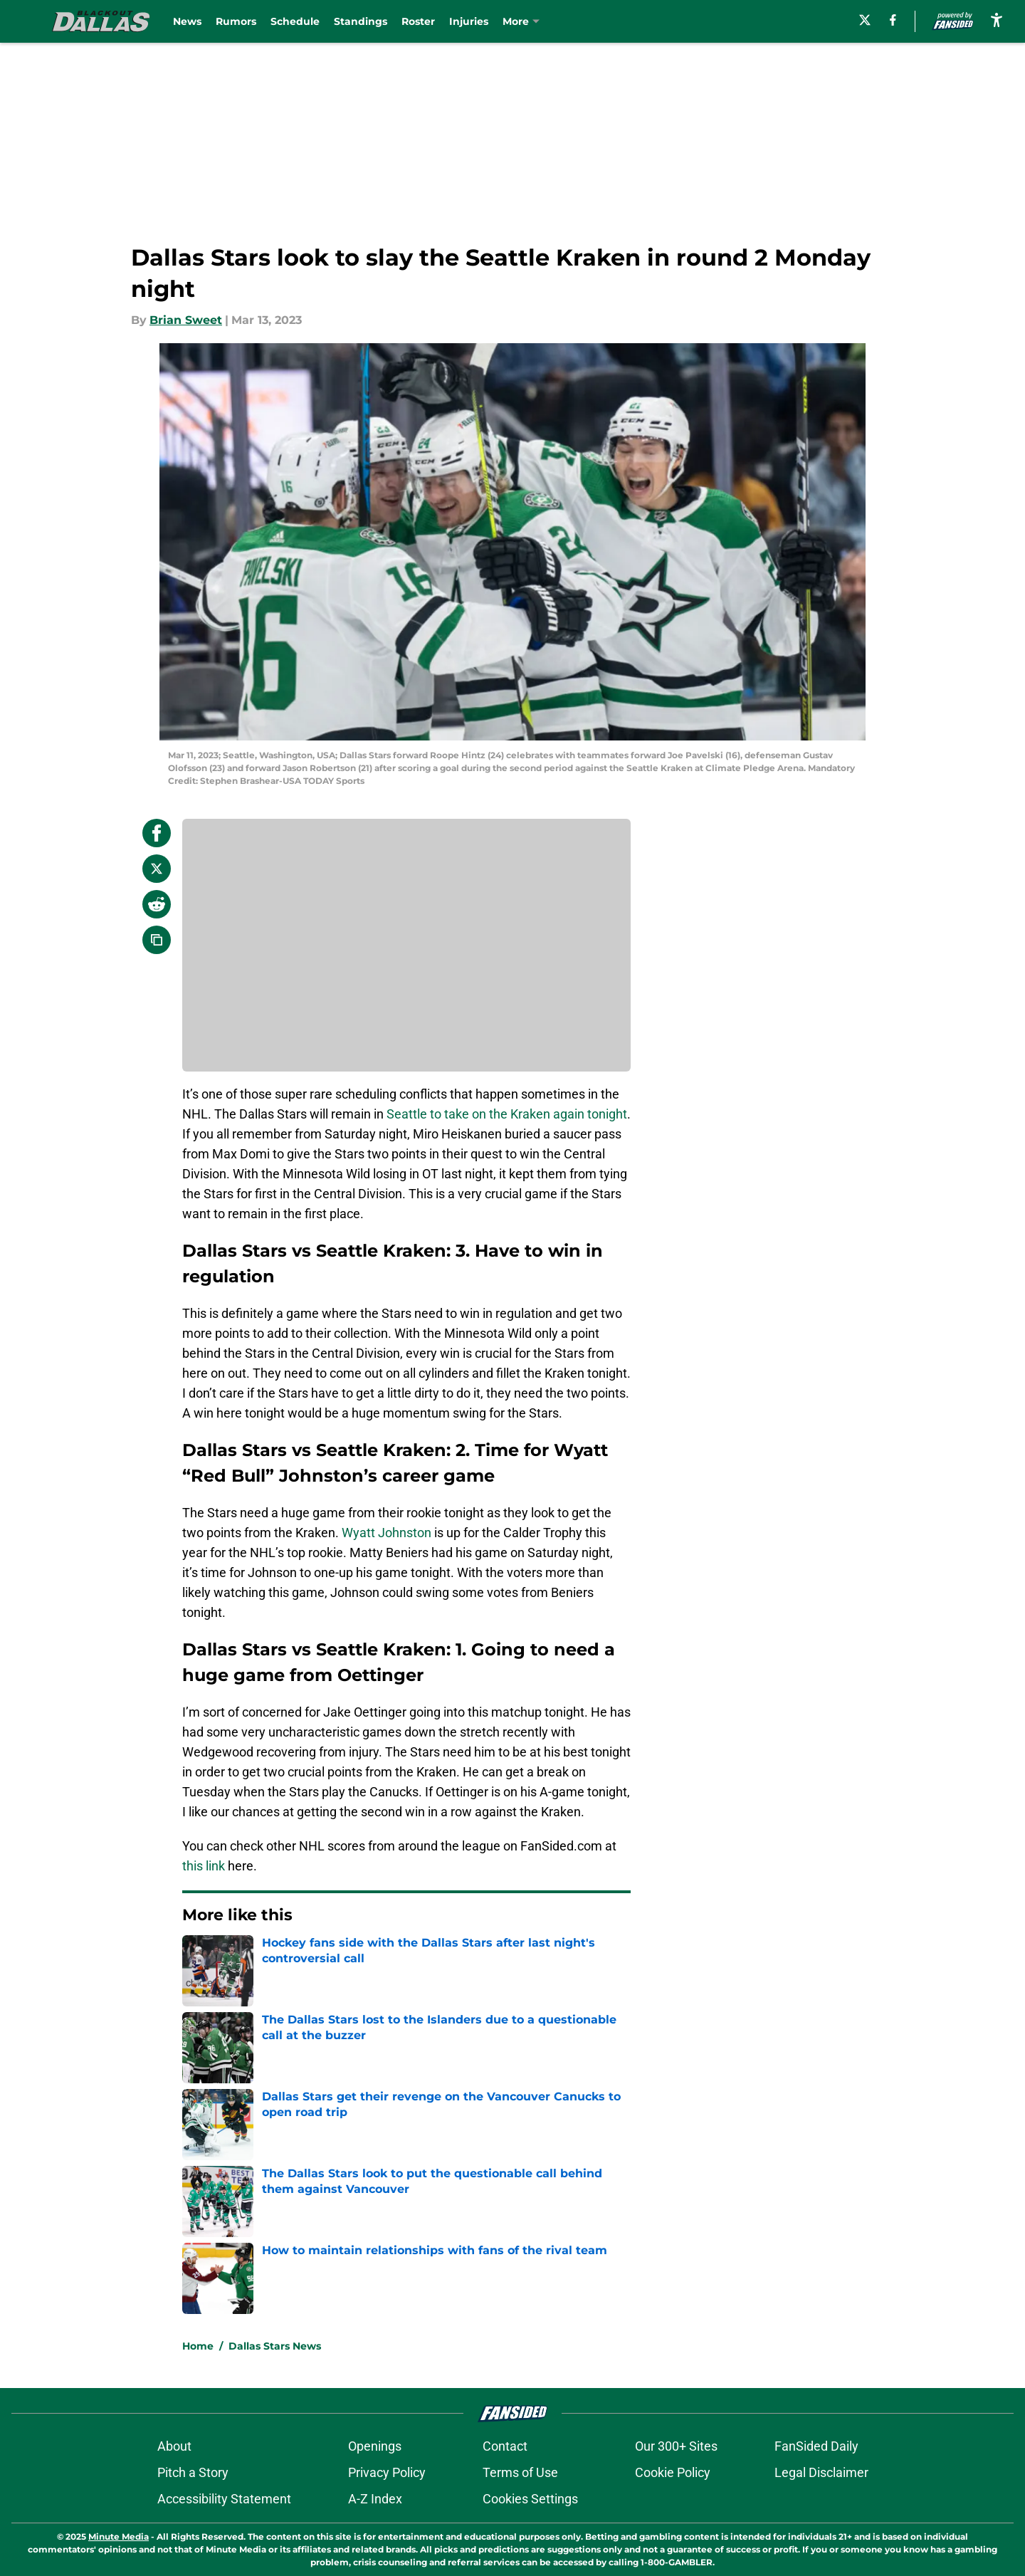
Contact (505, 2446)
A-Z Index (375, 2498)
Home (198, 2346)
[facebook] (893, 20)
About (174, 2446)
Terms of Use (520, 2472)
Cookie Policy (672, 2472)
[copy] (156, 940)
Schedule (295, 21)
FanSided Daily (816, 2446)
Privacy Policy (387, 2472)
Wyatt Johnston (386, 1532)
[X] (865, 20)
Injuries (468, 21)
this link (203, 1865)
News (187, 21)
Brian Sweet (185, 320)
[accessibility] (996, 19)
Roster (418, 21)
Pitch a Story (192, 2472)
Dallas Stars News (274, 2346)
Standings (360, 21)
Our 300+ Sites (676, 2446)
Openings (374, 2446)
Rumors (236, 21)
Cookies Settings (530, 2498)
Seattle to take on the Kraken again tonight (507, 1113)
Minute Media (118, 2536)
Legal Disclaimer (821, 2472)
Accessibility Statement (224, 2498)
